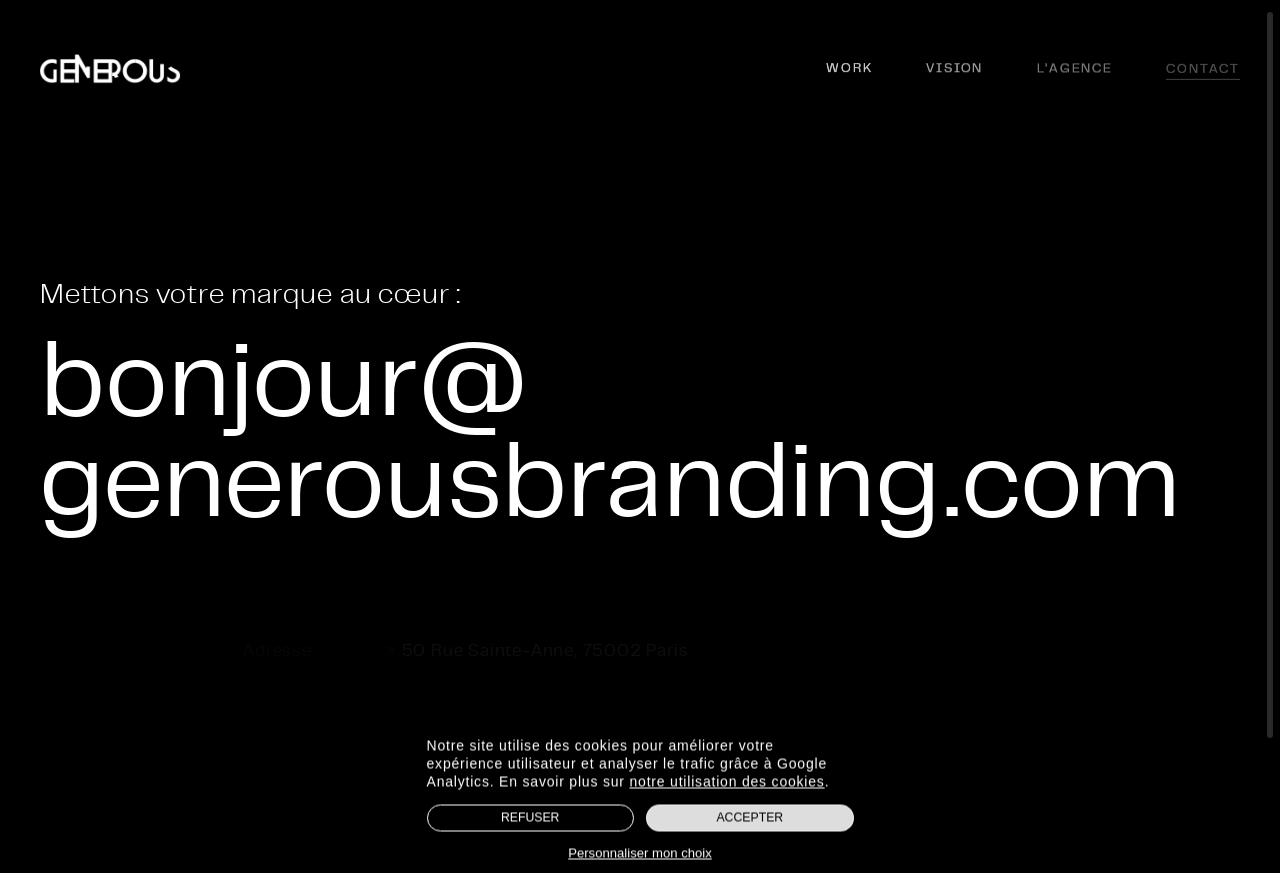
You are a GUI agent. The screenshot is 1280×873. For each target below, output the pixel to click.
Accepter (749, 821)
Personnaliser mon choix (640, 856)
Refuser (530, 821)
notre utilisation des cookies (726, 785)
